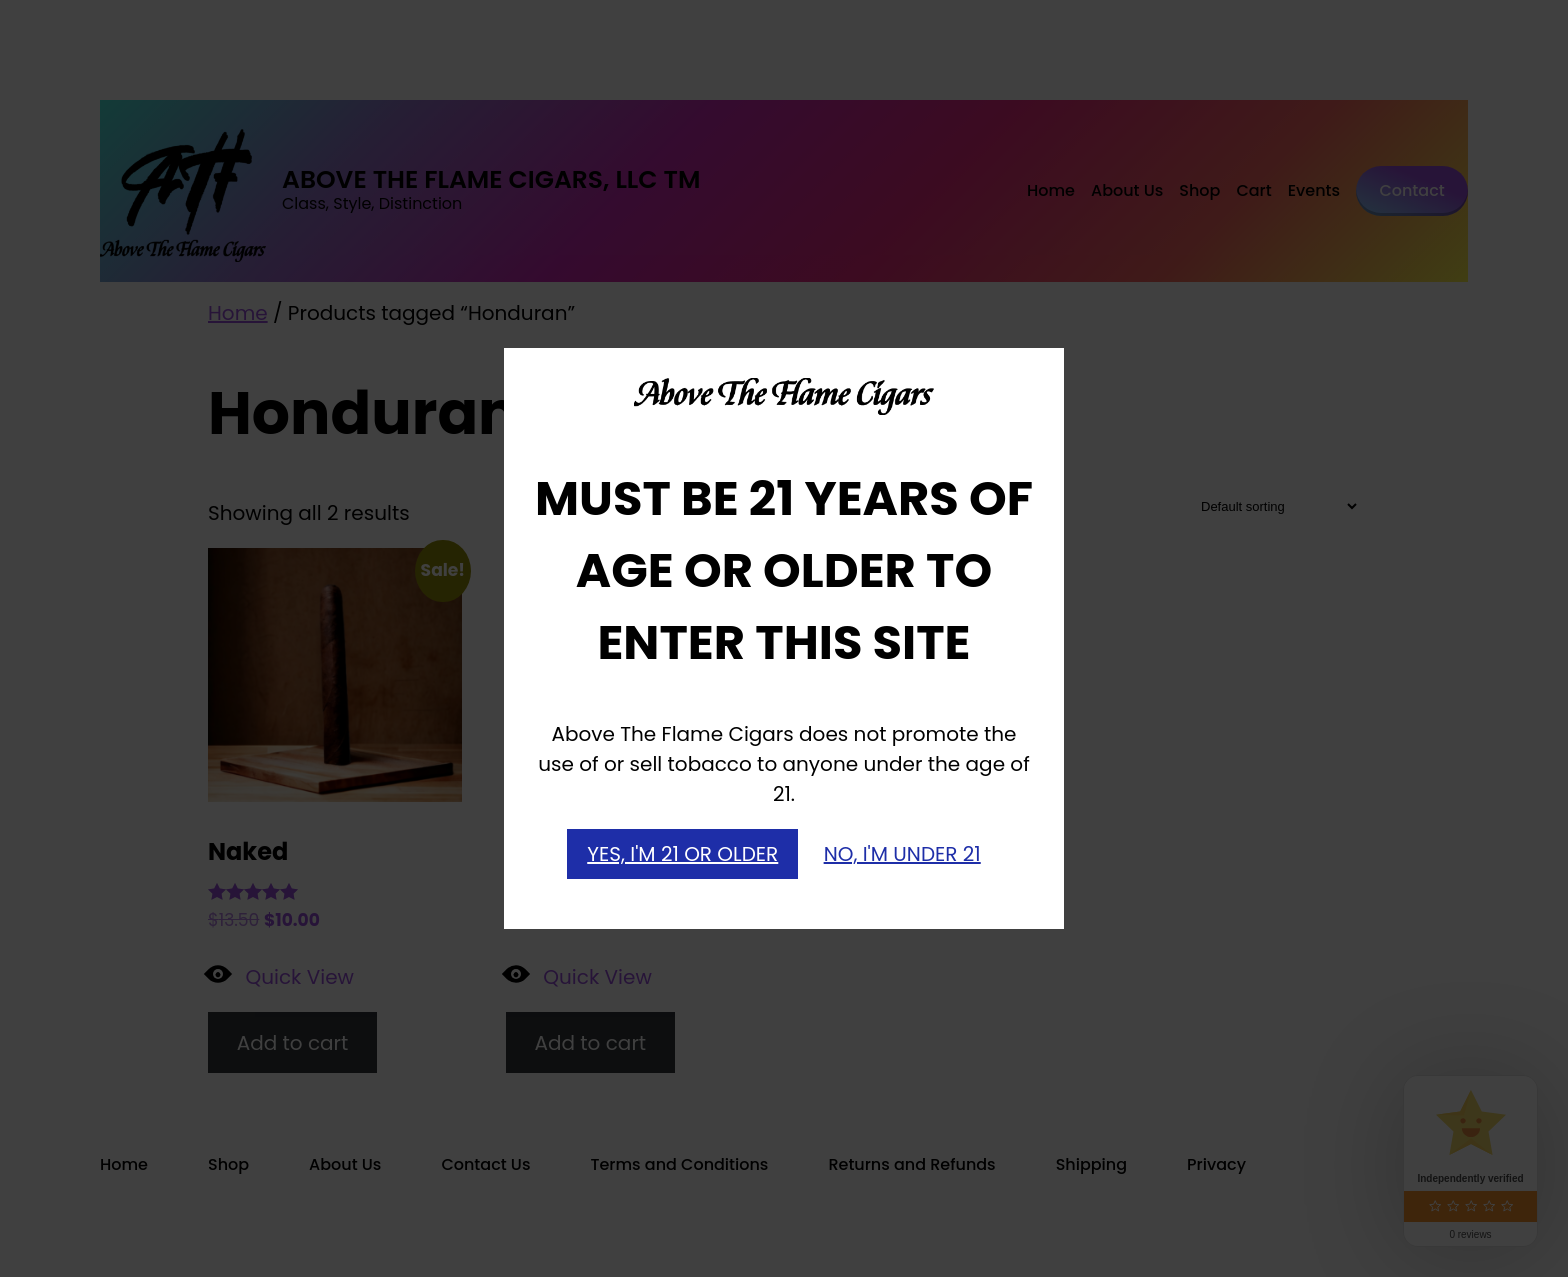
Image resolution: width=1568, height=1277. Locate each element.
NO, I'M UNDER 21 (902, 854)
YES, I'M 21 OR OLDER (682, 854)
